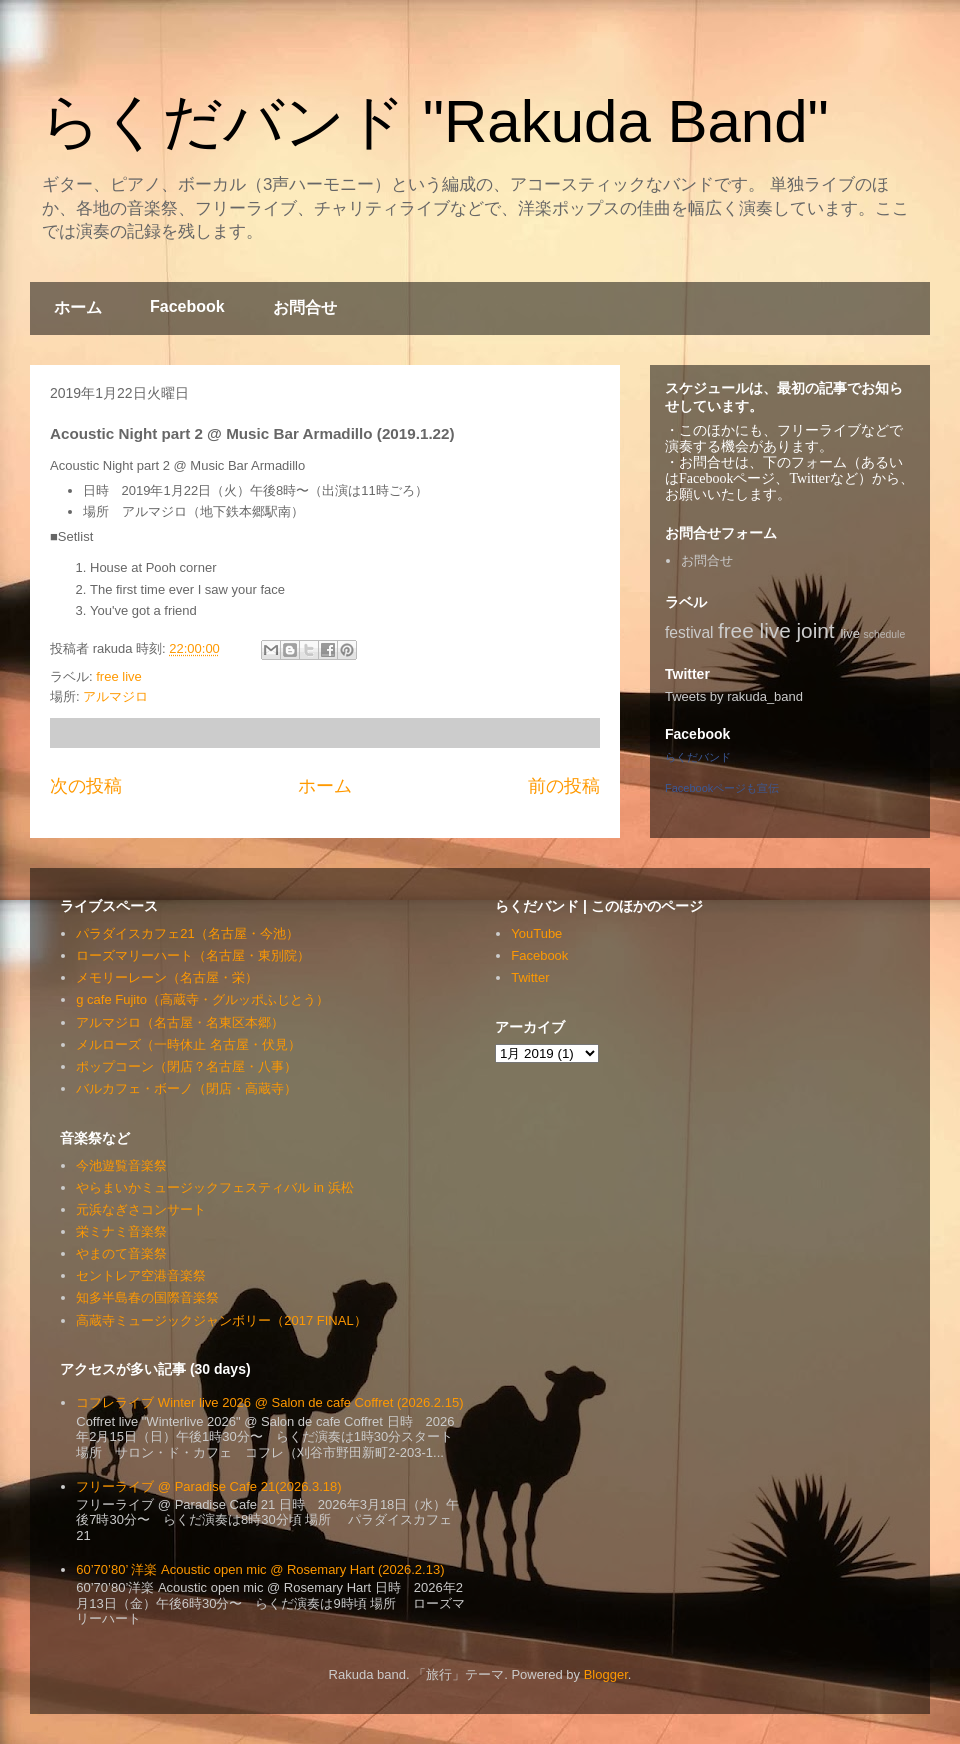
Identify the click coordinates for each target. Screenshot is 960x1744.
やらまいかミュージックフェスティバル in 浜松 (214, 1187)
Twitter (530, 977)
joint (816, 630)
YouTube (536, 933)
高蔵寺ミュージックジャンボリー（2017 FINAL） (221, 1320)
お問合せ (305, 307)
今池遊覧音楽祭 (121, 1165)
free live (119, 676)
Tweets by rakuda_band (734, 696)
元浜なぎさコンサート (141, 1209)
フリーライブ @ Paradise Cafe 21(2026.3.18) (208, 1486)
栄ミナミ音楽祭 (121, 1231)
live (850, 633)
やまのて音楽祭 (121, 1253)
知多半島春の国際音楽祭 (147, 1297)
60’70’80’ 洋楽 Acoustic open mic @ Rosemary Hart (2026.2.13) (260, 1569)
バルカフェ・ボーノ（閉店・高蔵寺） (186, 1088)
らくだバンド (698, 757)
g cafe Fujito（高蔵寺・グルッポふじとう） (202, 999)
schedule (885, 634)
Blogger (606, 1674)
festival (689, 632)
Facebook (187, 306)
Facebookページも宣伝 (722, 788)
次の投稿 (86, 786)
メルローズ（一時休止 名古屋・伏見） (188, 1044)
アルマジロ (115, 696)
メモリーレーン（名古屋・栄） (167, 977)
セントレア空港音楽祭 (141, 1275)
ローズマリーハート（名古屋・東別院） (193, 955)
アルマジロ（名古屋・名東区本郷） (180, 1022)
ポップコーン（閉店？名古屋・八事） (186, 1066)
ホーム (78, 307)
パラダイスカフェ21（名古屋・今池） (187, 933)
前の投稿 (564, 786)
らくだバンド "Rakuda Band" (434, 121)
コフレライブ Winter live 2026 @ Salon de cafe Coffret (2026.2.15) (269, 1402)
